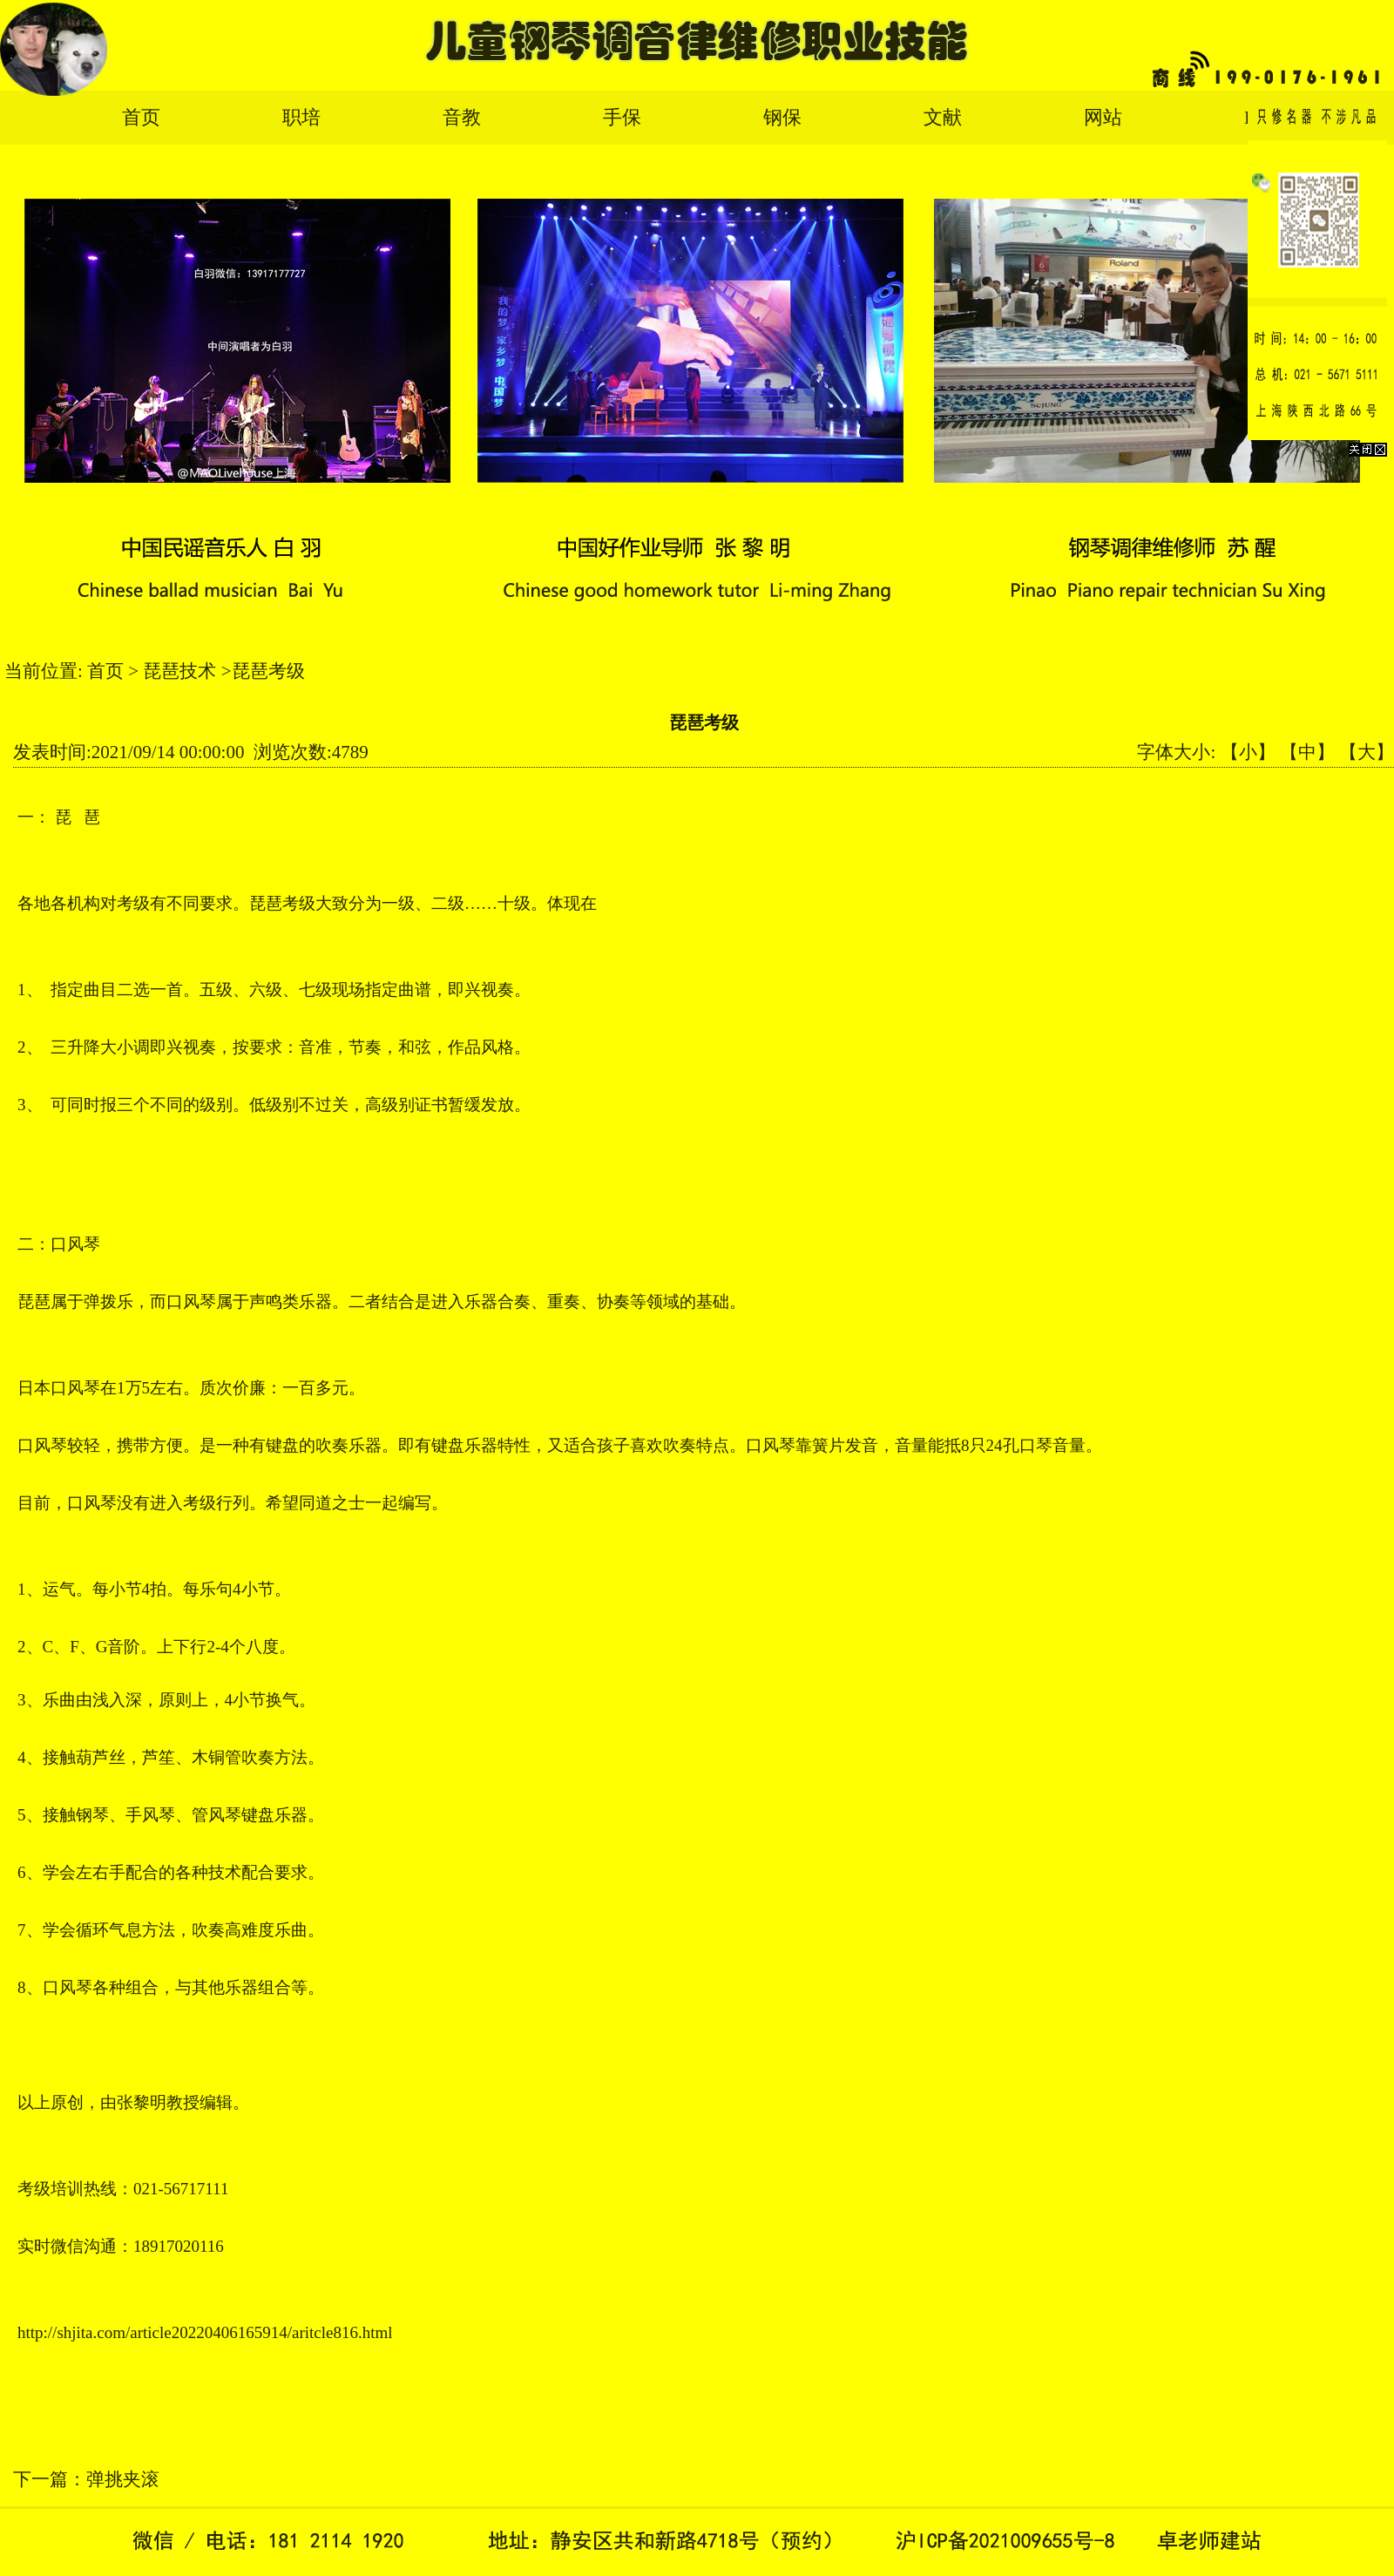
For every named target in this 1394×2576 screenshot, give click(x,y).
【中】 (1307, 752)
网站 (1103, 117)
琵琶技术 (179, 671)
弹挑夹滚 (122, 2479)
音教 (462, 117)
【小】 (1248, 752)
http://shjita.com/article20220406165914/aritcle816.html (205, 2332)
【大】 (1366, 752)
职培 (301, 117)
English (1273, 117)
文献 (943, 117)
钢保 (782, 117)
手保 (622, 117)
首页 (141, 117)
